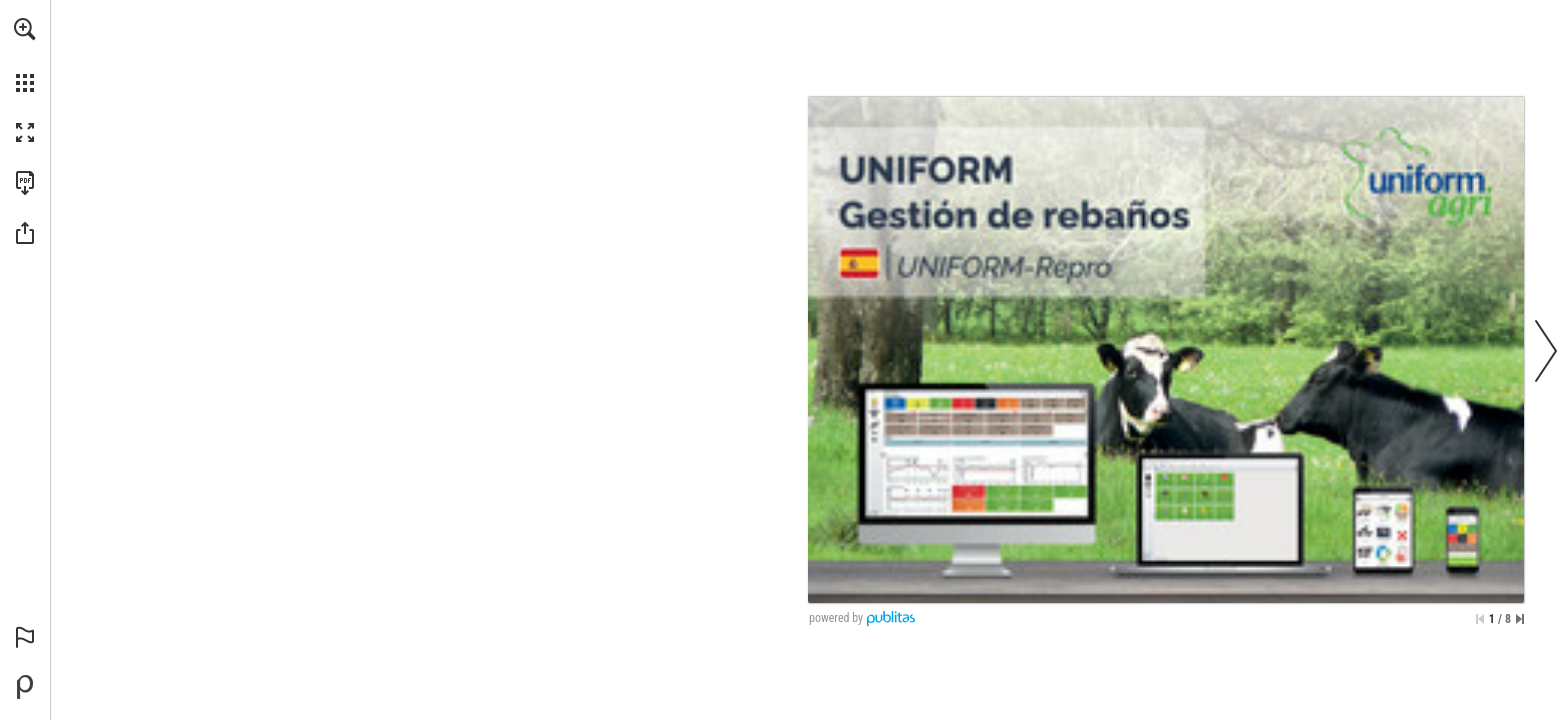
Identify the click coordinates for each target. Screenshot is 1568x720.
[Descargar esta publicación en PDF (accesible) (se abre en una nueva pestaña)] (25, 183)
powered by (836, 618)
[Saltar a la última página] (1520, 619)
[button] (25, 29)
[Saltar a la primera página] (1480, 619)
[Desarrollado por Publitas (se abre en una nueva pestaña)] (25, 687)
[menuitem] (25, 55)
